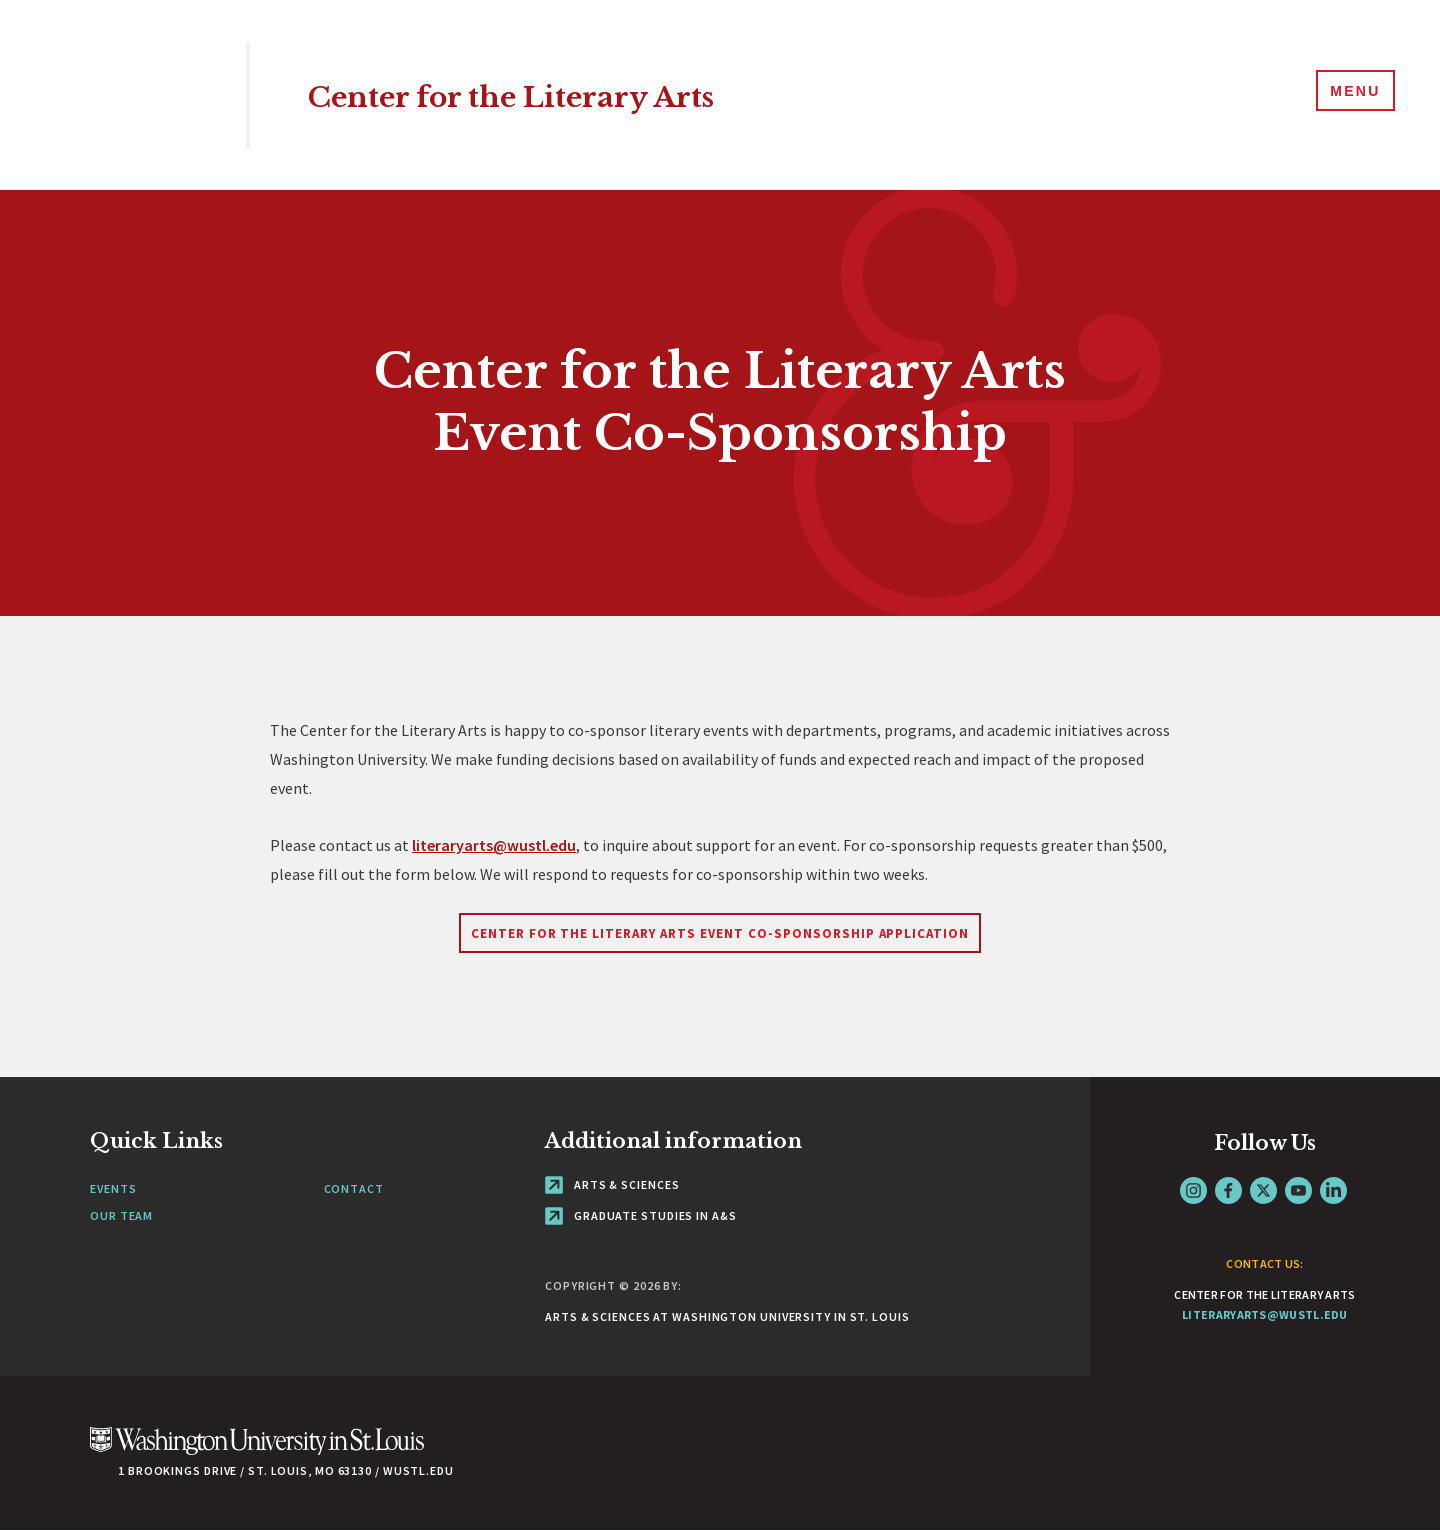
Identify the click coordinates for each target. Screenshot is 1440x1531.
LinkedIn (1333, 1190)
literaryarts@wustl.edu (494, 845)
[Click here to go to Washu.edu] (257, 1451)
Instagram (1193, 1190)
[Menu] (1350, 94)
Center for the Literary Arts (558, 94)
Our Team (121, 1215)
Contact (354, 1188)
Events (113, 1188)
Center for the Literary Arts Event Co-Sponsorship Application (720, 933)
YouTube (1298, 1190)
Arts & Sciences (612, 1184)
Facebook (1228, 1190)
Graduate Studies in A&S (641, 1215)
